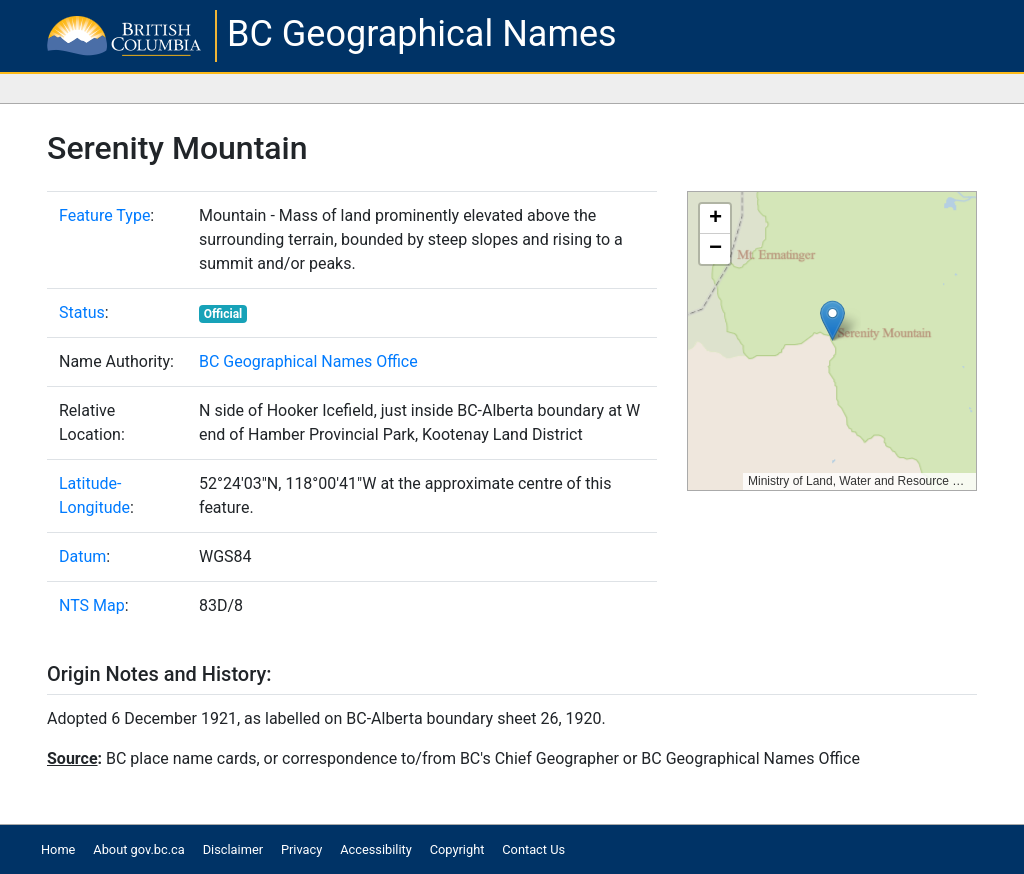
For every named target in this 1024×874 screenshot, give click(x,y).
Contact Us (533, 849)
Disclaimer (233, 849)
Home (58, 849)
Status (82, 312)
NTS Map (92, 605)
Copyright (457, 849)
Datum (82, 556)
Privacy (301, 849)
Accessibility (376, 849)
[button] (832, 320)
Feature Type (104, 215)
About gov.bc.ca (138, 849)
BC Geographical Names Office (308, 361)
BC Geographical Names (422, 34)
